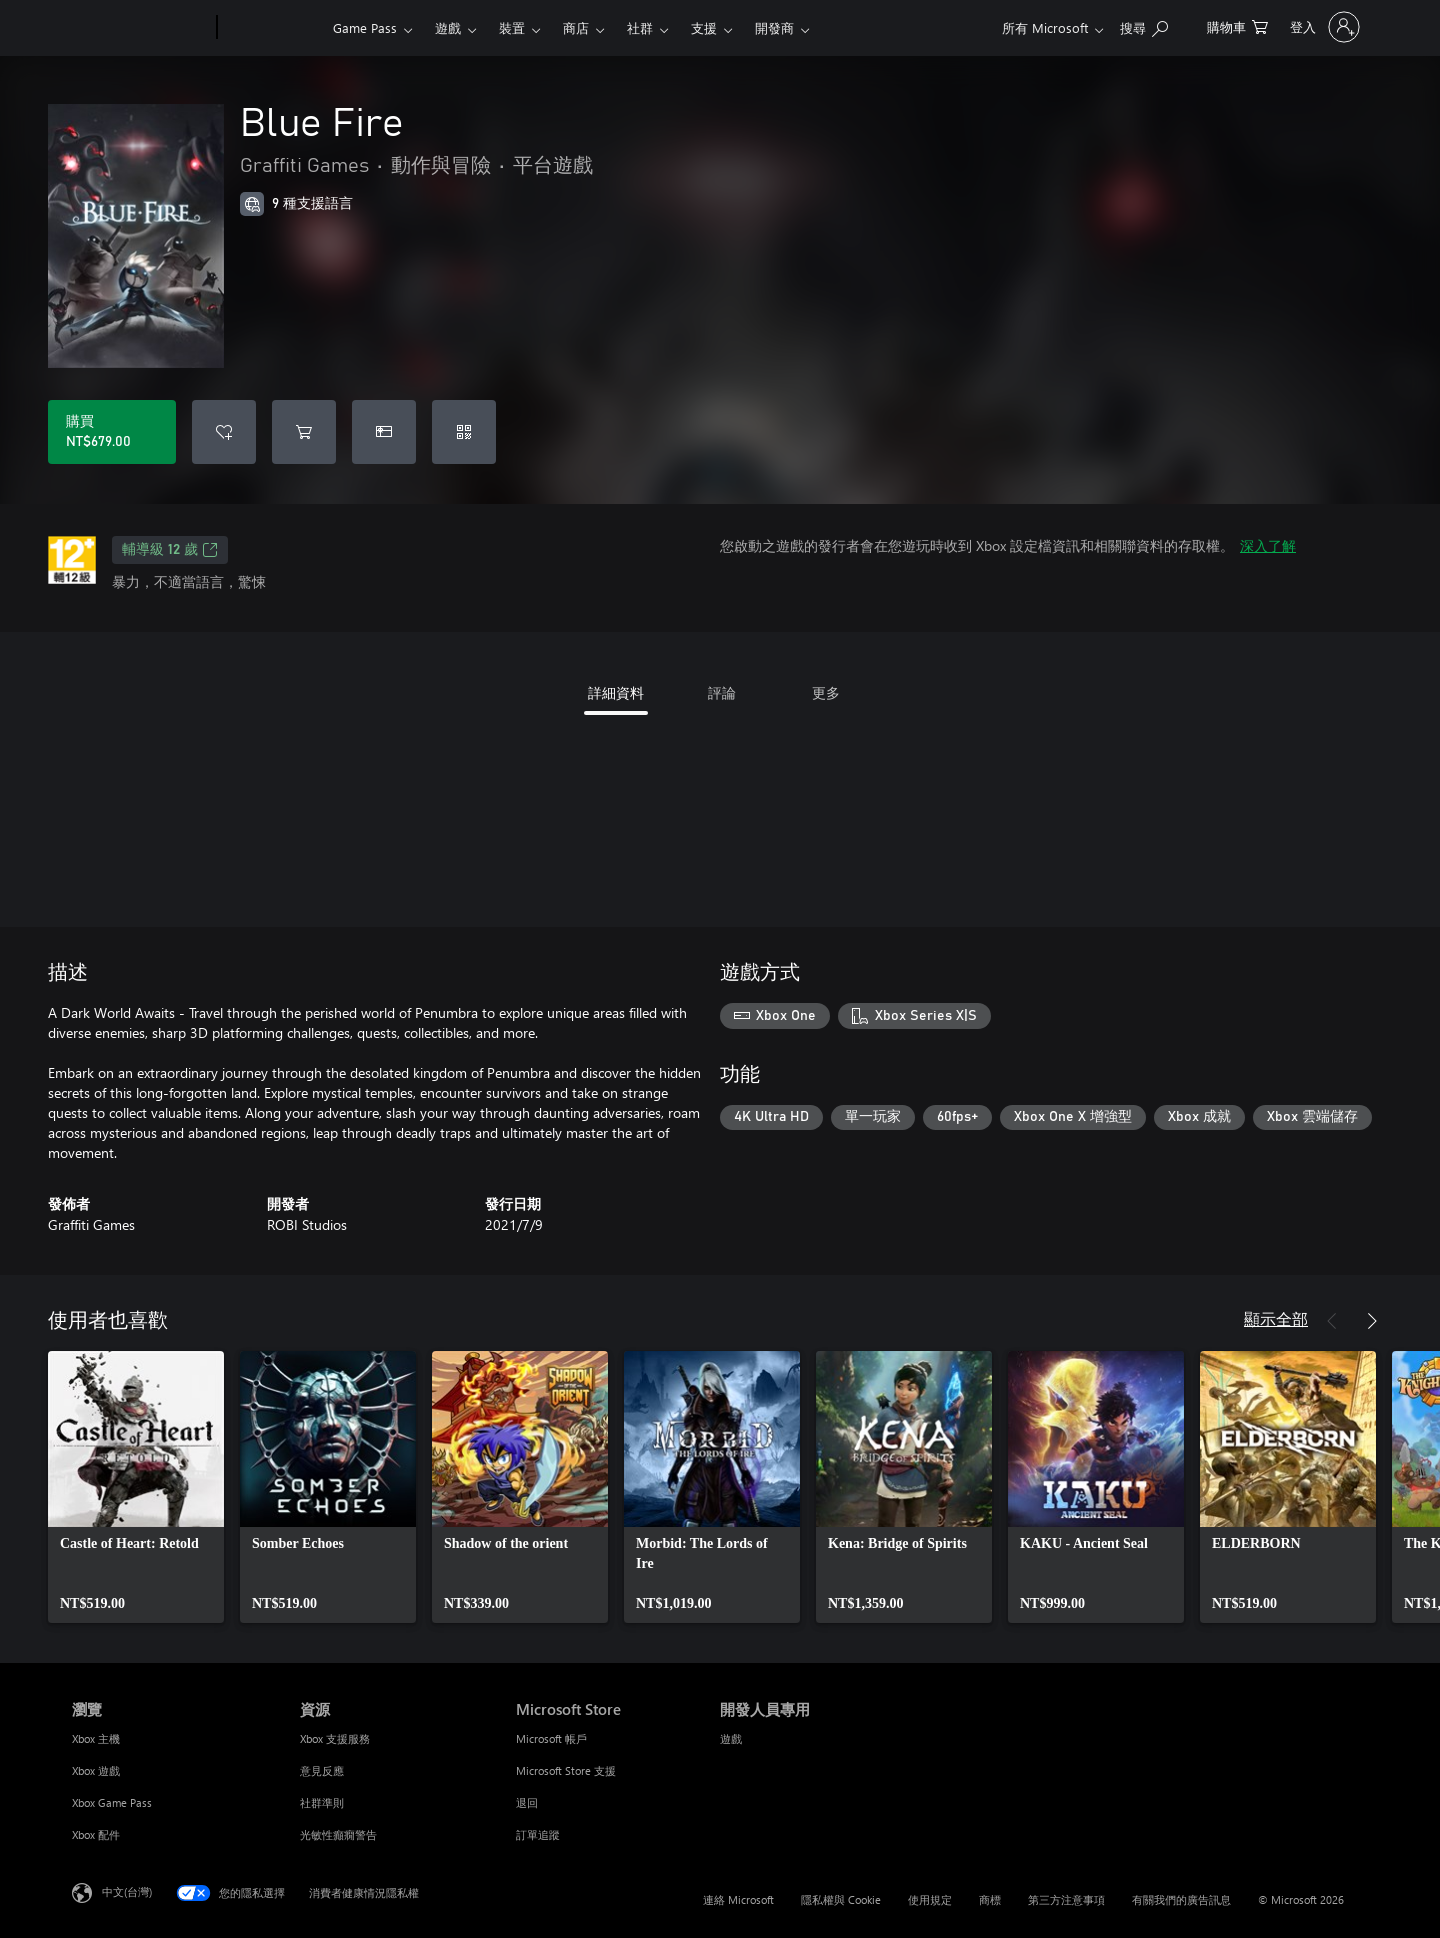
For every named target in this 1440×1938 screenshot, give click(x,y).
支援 (704, 27)
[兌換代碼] (464, 432)
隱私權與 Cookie (841, 1899)
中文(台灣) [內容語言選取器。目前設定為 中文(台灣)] (127, 1891)
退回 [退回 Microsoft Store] (527, 1802)
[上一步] (1332, 1321)
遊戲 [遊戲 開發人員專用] (731, 1738)
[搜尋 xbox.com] (1144, 25)
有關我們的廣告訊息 (1181, 1899)
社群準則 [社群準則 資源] (322, 1802)
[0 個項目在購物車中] (1237, 25)
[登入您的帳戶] (1323, 27)
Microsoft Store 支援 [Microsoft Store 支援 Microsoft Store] (566, 1770)
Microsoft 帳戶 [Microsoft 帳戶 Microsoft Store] (551, 1738)
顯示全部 (1276, 1318)
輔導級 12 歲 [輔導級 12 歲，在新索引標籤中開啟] (170, 550)
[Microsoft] (140, 28)
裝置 (512, 27)
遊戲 (448, 27)
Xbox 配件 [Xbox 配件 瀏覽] (96, 1834)
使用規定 (930, 1899)
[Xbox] (272, 28)
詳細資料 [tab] (616, 692)
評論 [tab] (722, 692)
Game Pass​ (365, 27)
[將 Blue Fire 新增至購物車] (304, 432)
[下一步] (1372, 1321)
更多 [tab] (826, 692)
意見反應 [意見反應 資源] (322, 1770)
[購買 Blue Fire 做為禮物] (384, 432)
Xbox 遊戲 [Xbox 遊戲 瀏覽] (96, 1770)
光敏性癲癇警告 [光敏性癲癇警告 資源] (338, 1834)
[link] (136, 1487)
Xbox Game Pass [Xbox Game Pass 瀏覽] (112, 1802)
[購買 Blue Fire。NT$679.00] (112, 432)
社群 (640, 27)
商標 (990, 1899)
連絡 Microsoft (738, 1899)
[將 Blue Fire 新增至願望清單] (224, 432)
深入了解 (1268, 545)
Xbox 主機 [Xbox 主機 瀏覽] (96, 1738)
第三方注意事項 (1066, 1899)
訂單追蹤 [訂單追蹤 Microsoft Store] (538, 1834)
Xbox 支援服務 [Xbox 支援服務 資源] (335, 1738)
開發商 (774, 27)
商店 (576, 27)
